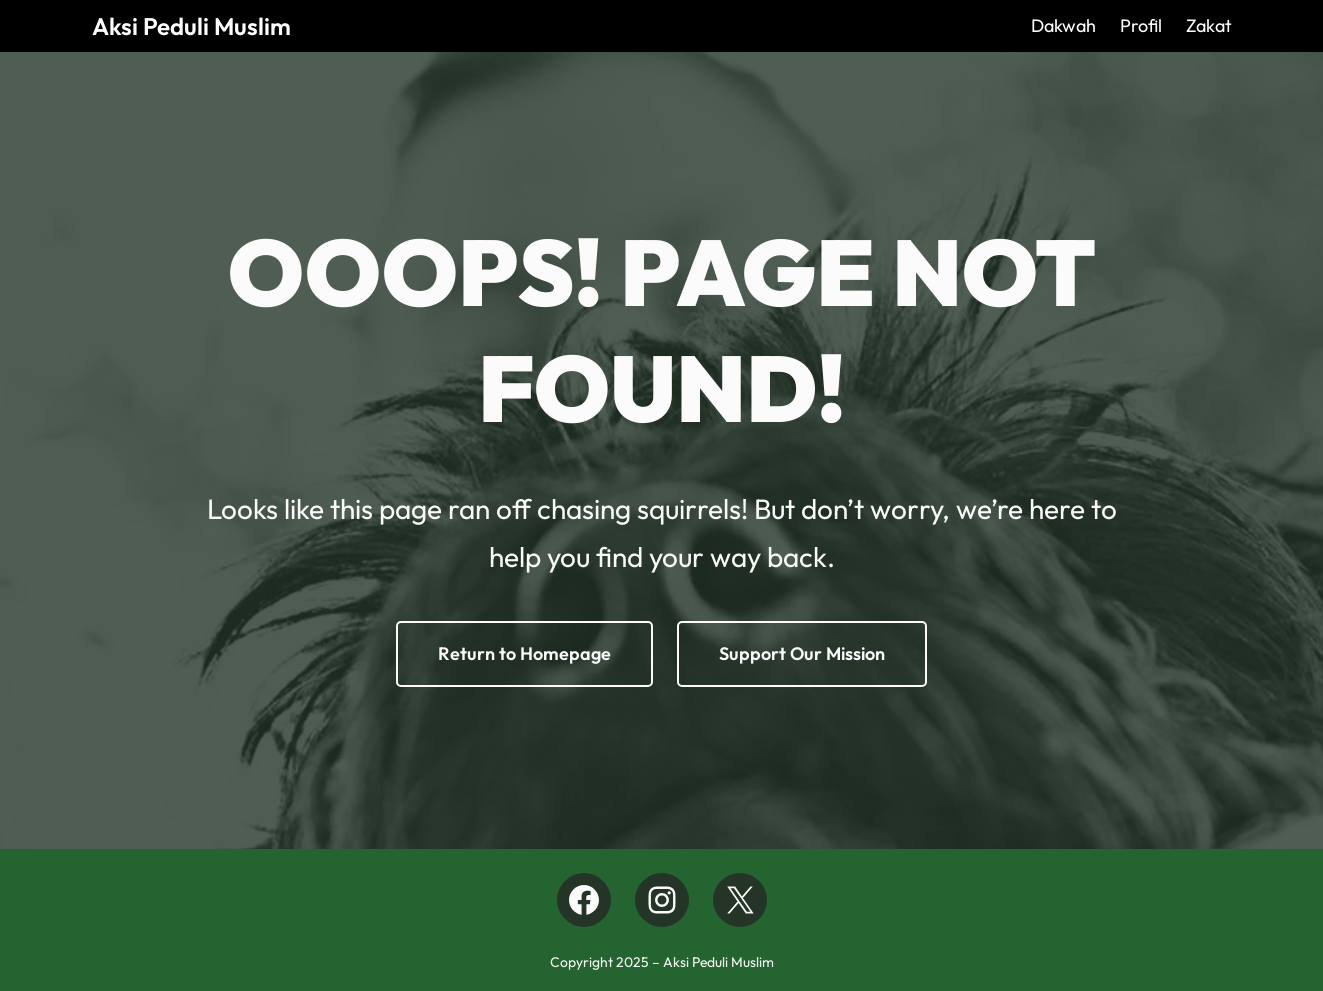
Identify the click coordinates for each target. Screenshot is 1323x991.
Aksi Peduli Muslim (191, 26)
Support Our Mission (802, 653)
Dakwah (1063, 25)
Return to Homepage (524, 653)
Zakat (1209, 25)
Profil (1141, 25)
